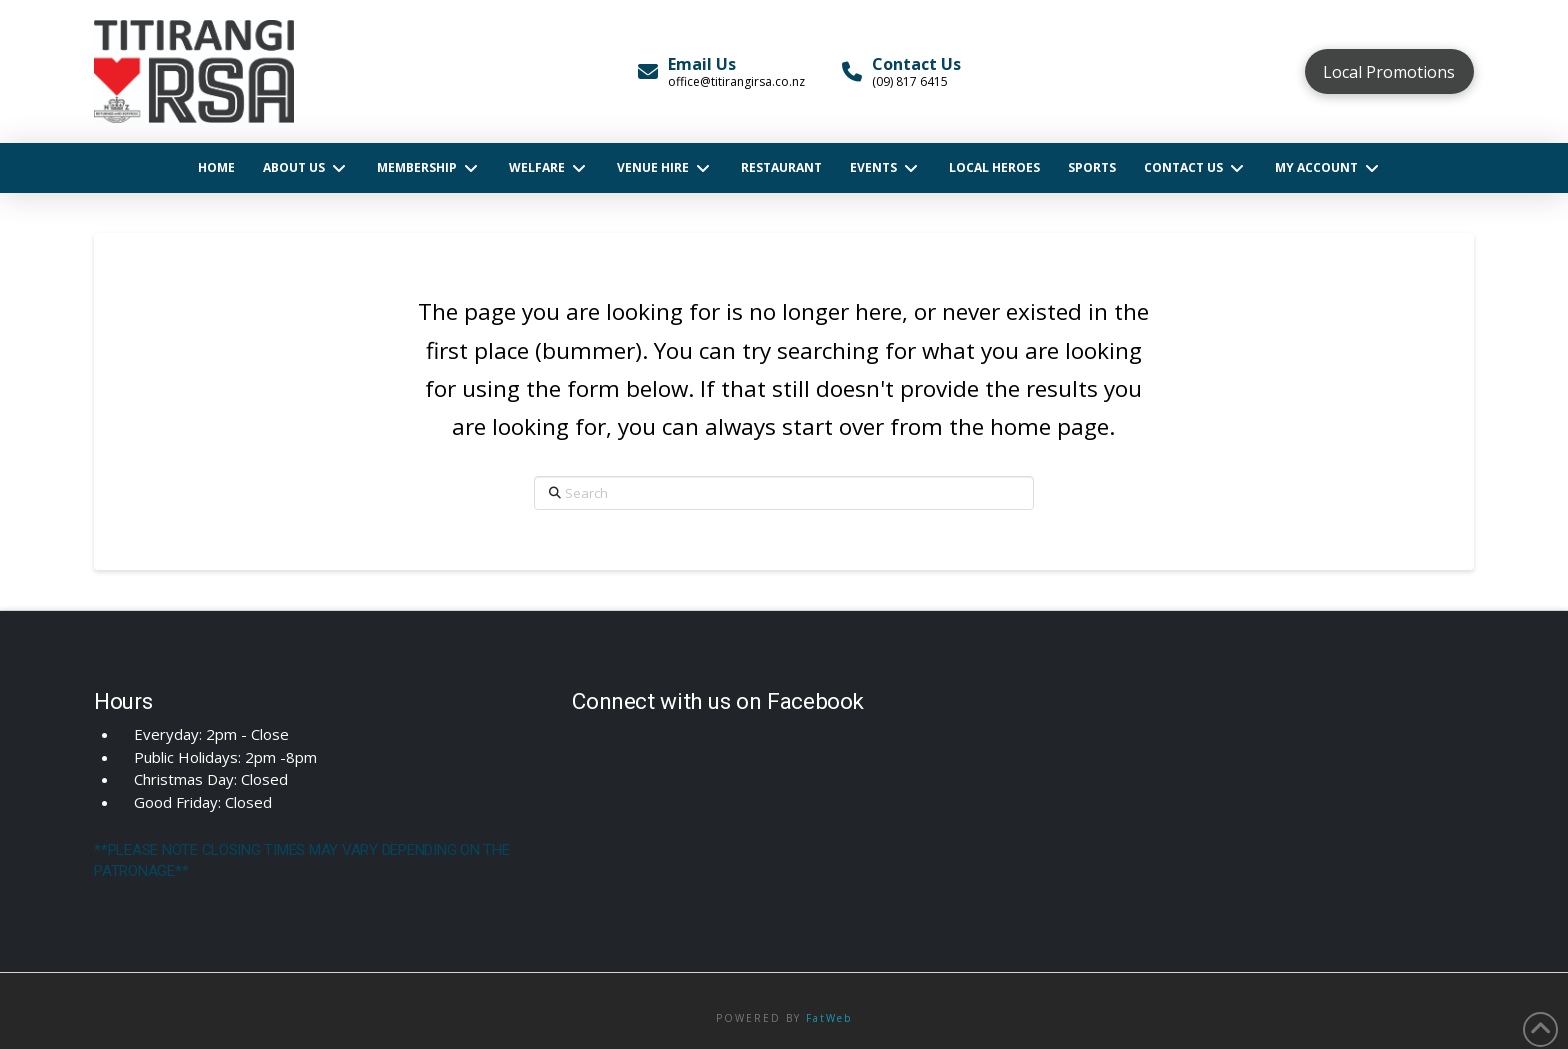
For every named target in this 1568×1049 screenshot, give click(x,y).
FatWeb (829, 1018)
